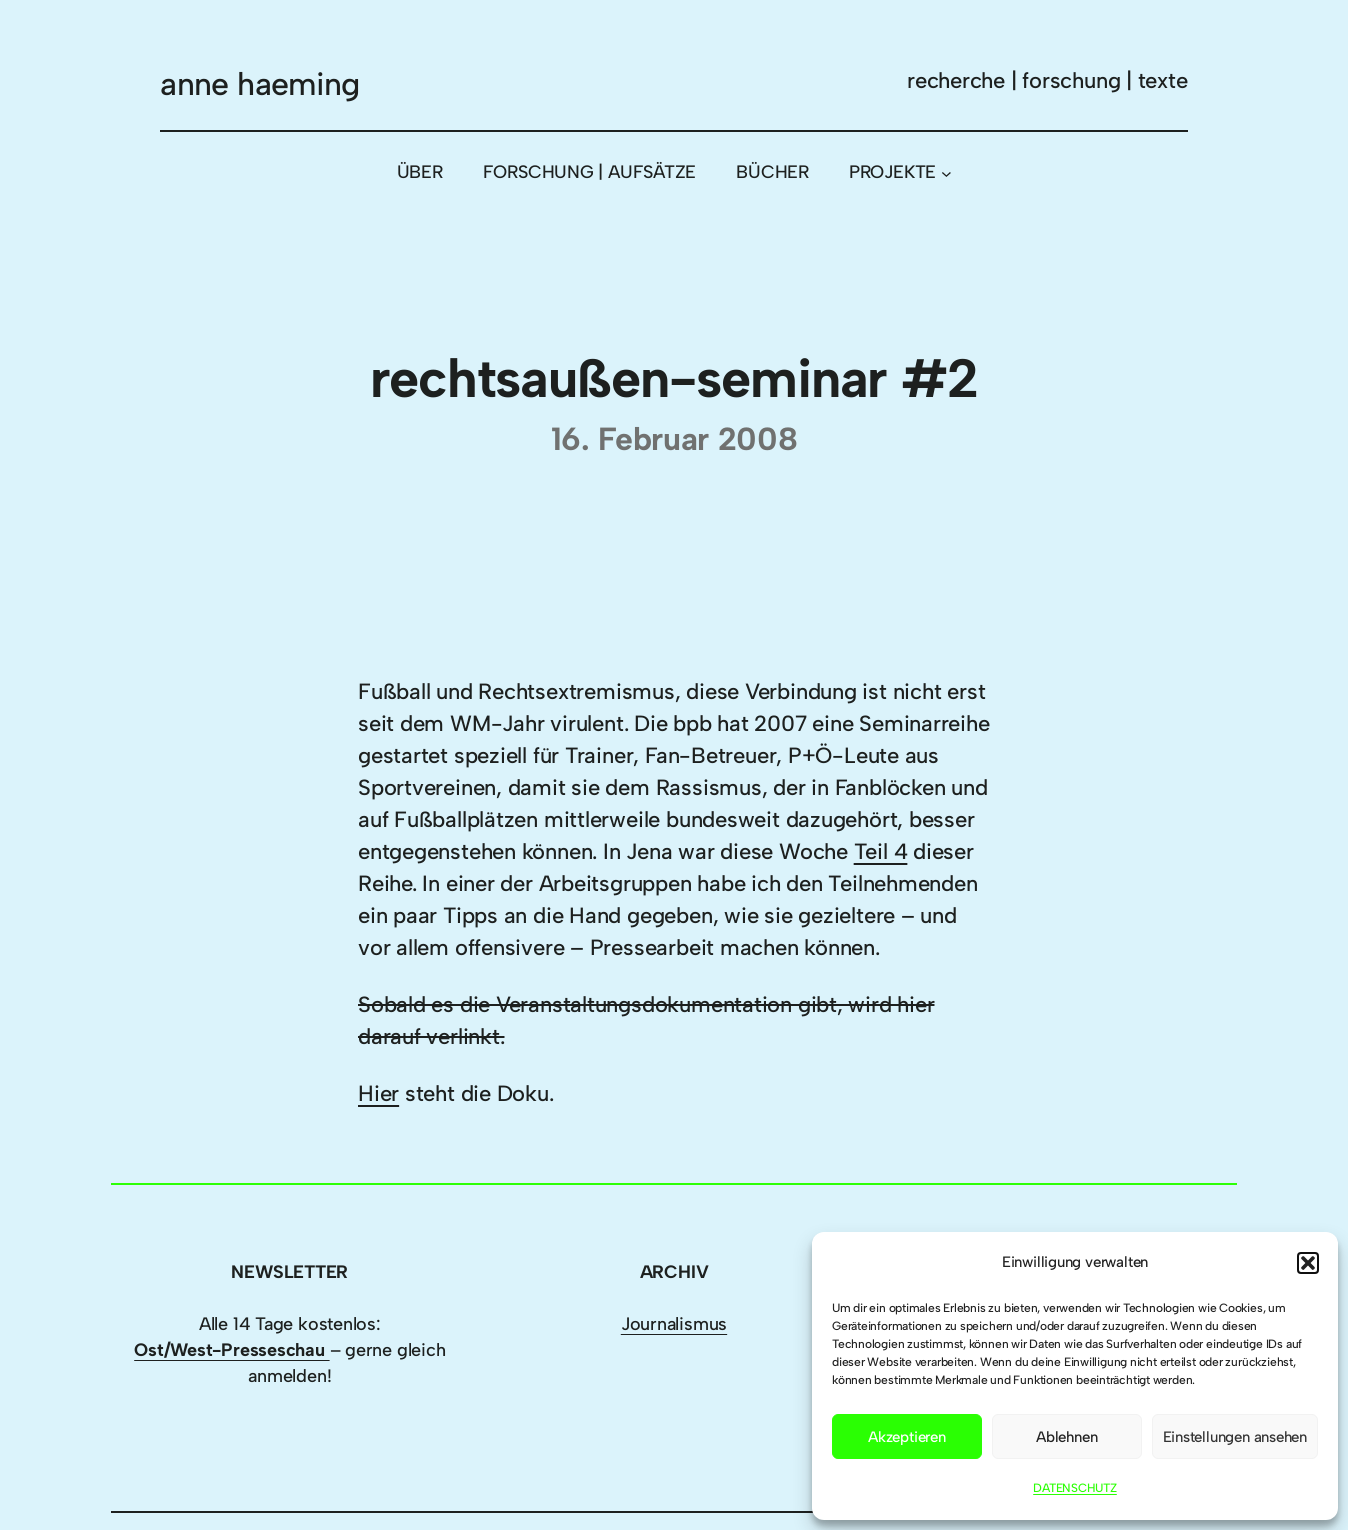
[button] (1308, 1263)
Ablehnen (1066, 1437)
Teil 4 (881, 851)
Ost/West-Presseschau (231, 1350)
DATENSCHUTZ (1075, 1488)
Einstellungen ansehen (1235, 1437)
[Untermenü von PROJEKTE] (946, 173)
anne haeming (259, 84)
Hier (378, 1093)
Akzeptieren (907, 1437)
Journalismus (674, 1324)
